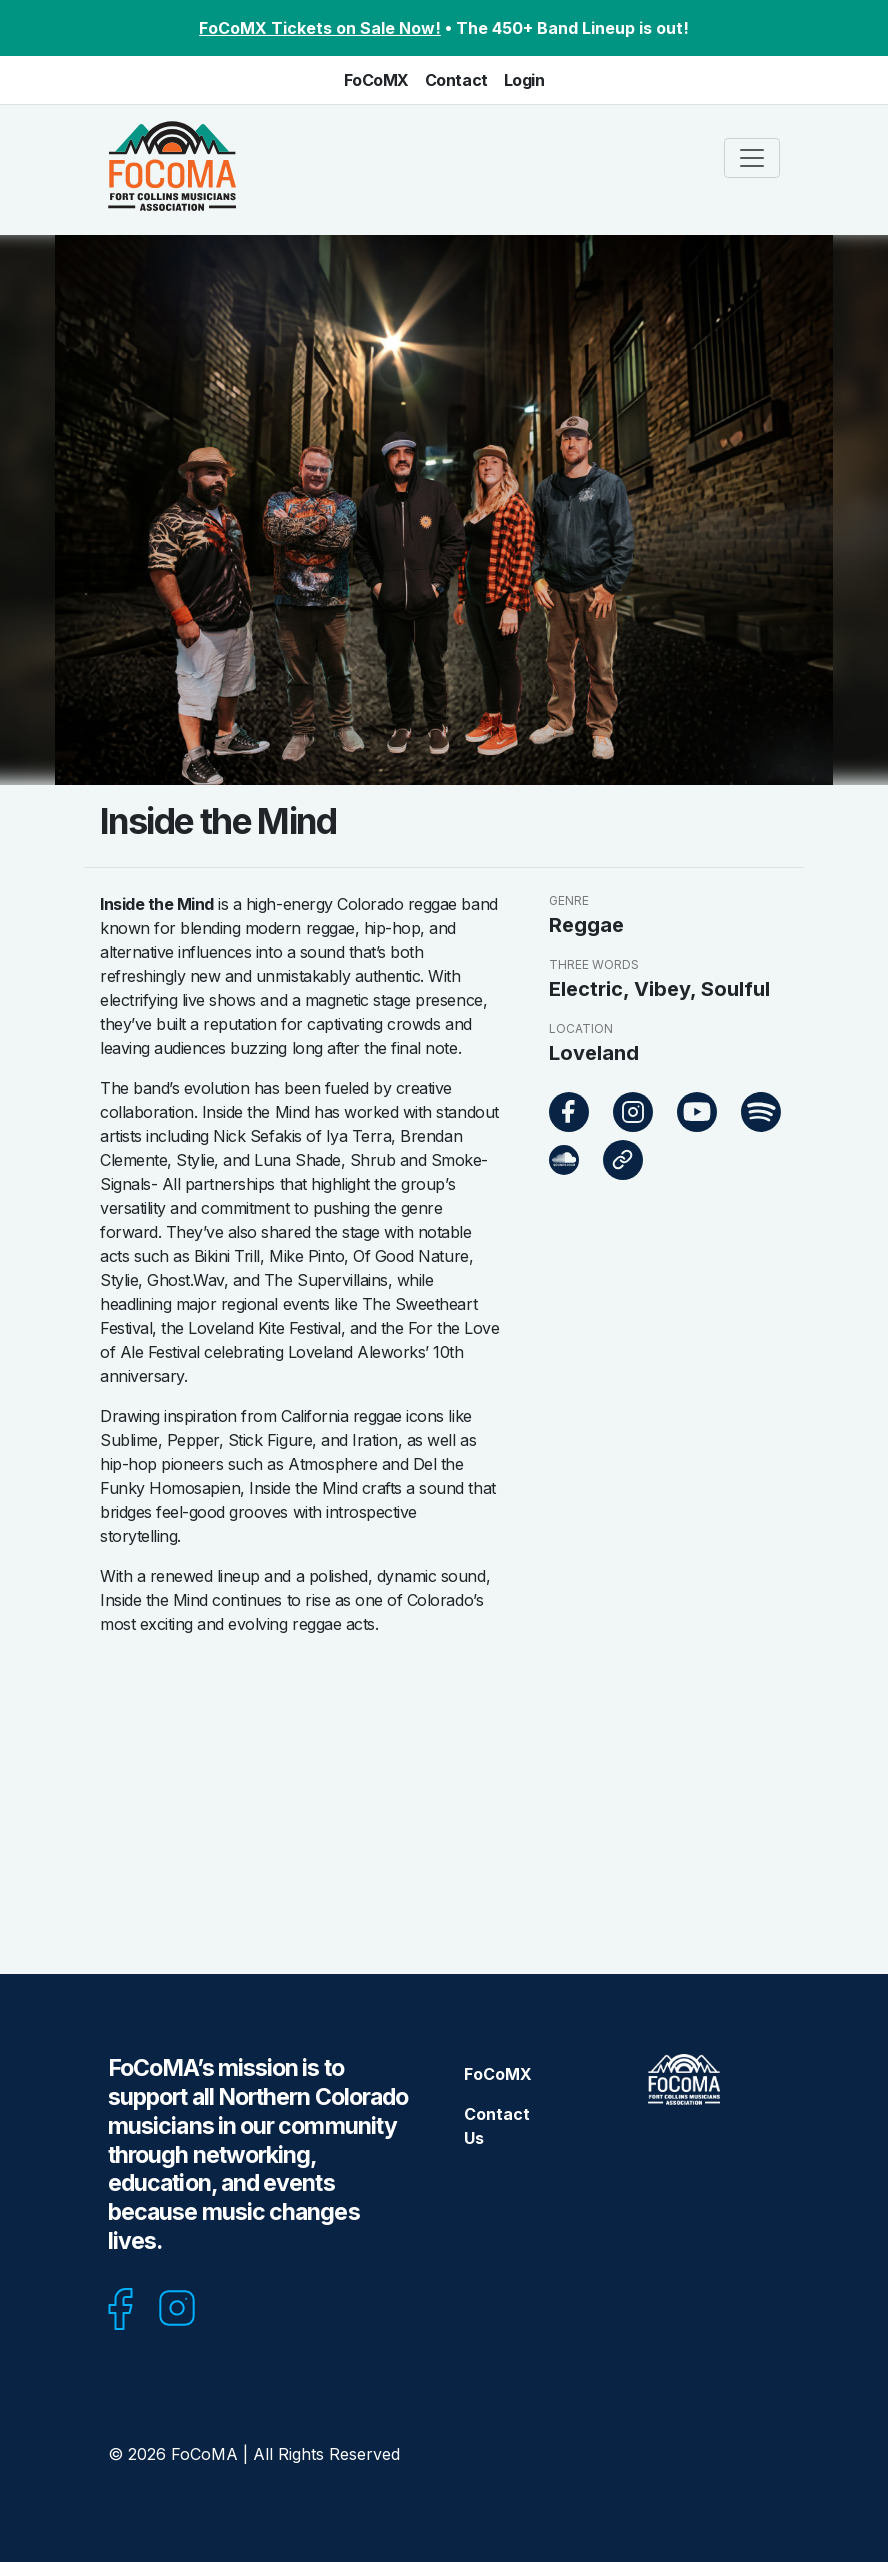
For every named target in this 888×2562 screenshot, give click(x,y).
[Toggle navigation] (752, 158)
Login (524, 80)
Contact (456, 80)
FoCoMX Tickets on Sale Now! (320, 28)
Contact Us (497, 2126)
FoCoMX (376, 80)
